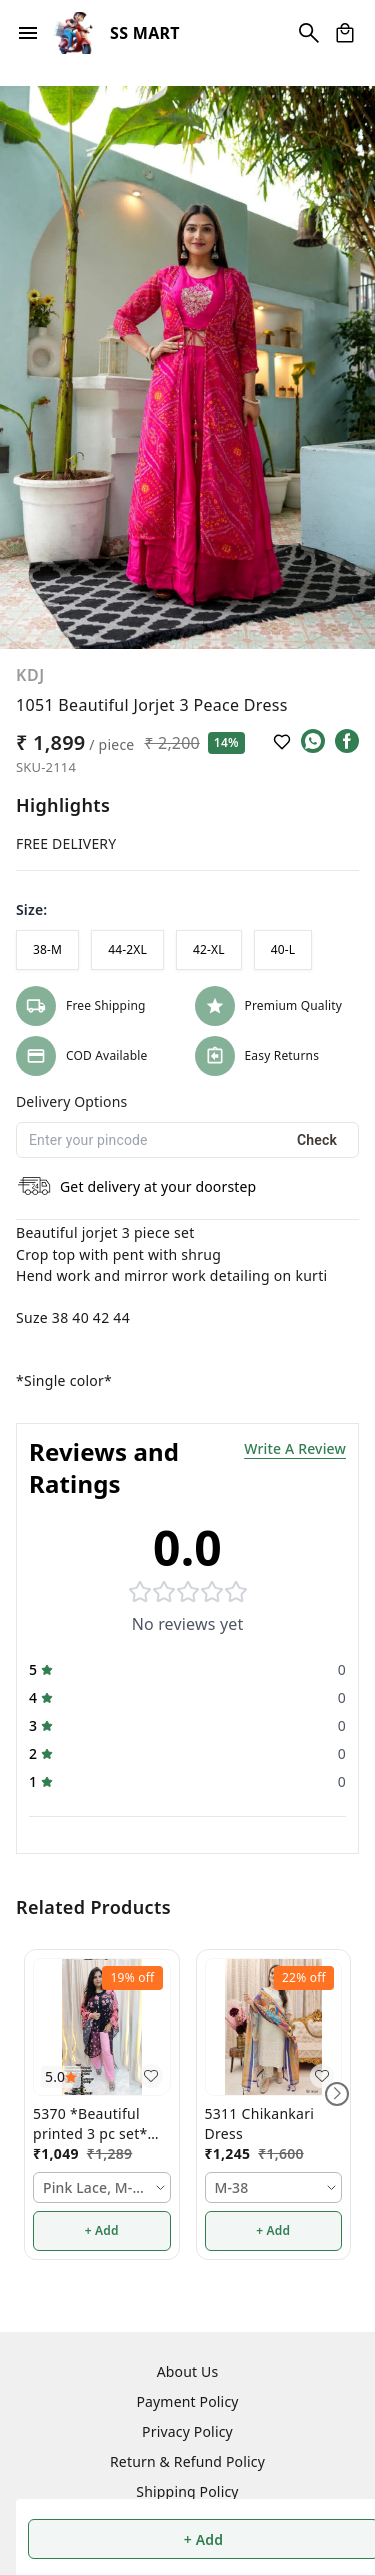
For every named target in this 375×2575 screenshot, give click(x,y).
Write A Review (295, 1448)
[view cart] (345, 33)
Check (317, 1140)
